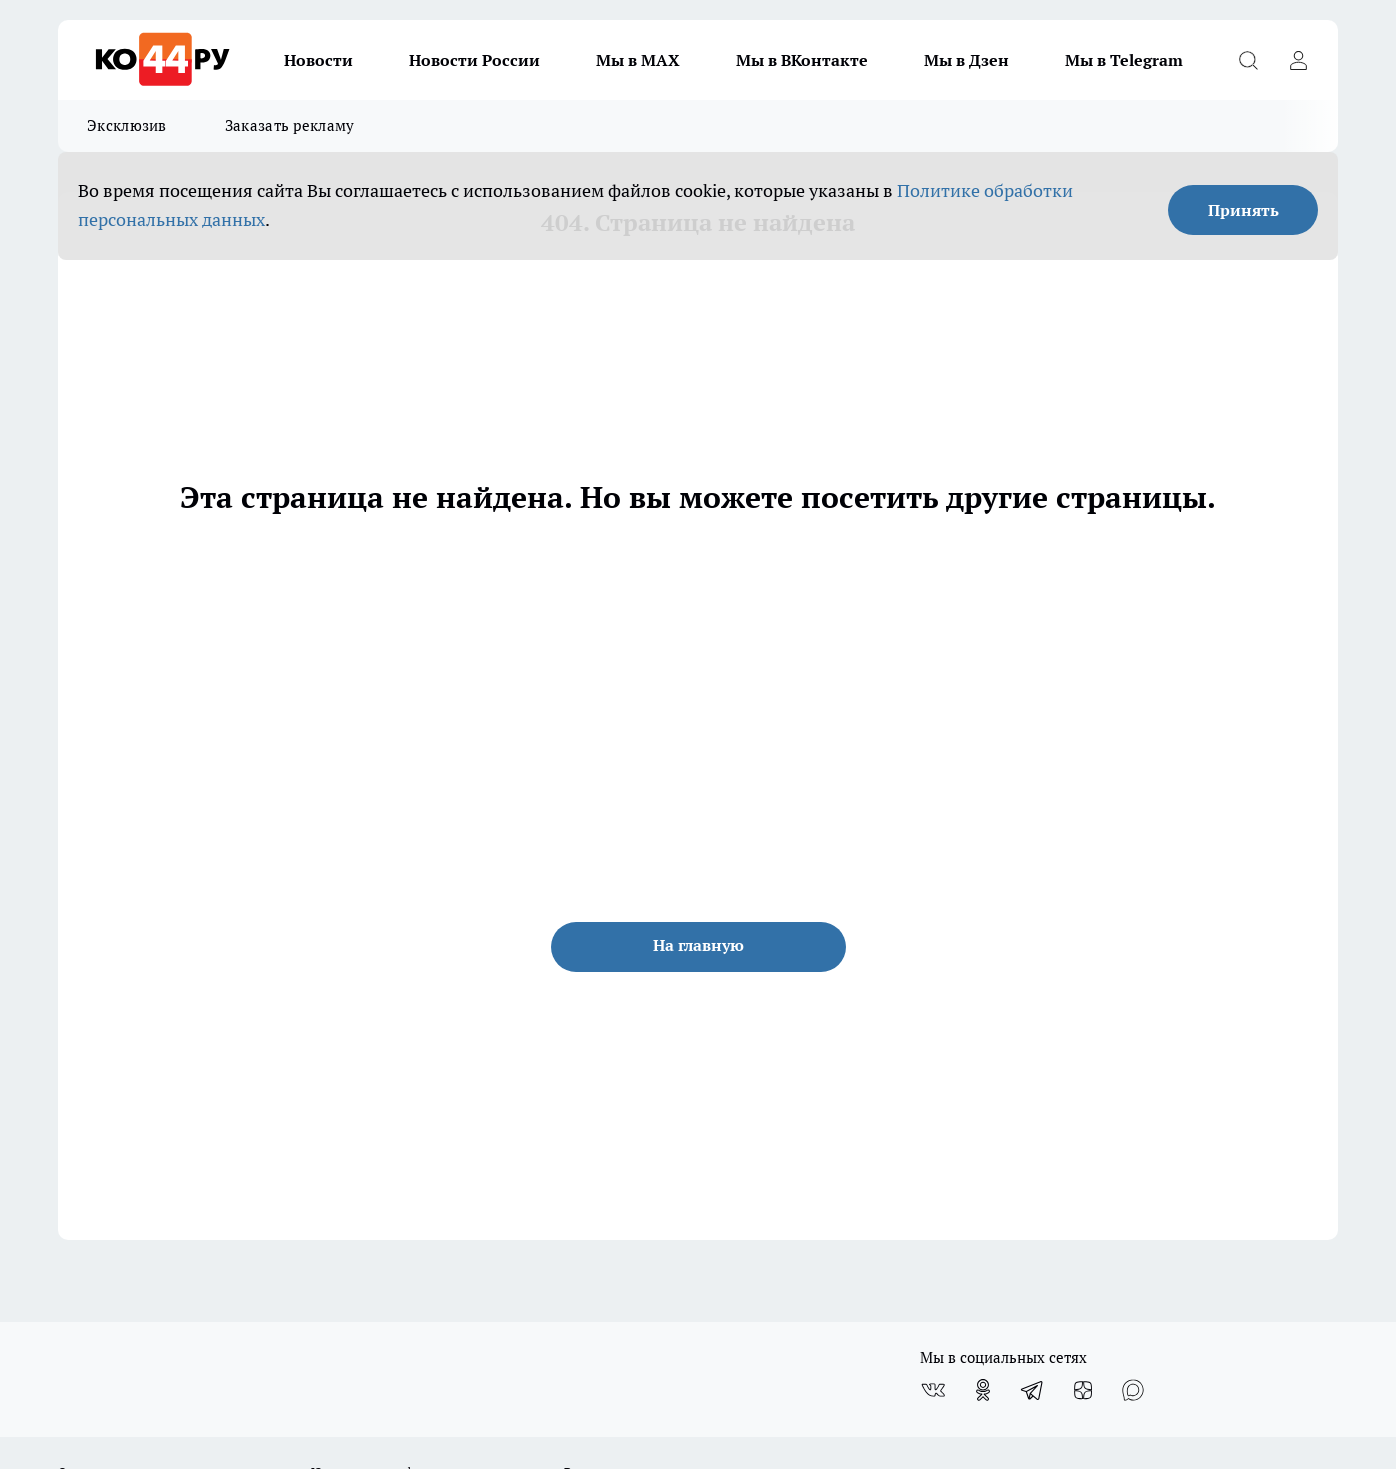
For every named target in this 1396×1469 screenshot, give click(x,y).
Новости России (474, 60)
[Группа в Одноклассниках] (983, 1390)
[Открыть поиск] (1248, 60)
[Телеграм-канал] (1033, 1390)
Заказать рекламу (290, 125)
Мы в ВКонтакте (802, 60)
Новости (318, 60)
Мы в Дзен (966, 60)
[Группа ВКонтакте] (933, 1390)
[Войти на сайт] (1298, 60)
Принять (1243, 210)
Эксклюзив (127, 125)
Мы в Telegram (1124, 60)
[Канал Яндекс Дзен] (1083, 1390)
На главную (698, 945)
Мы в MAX (638, 60)
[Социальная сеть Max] (1133, 1390)
